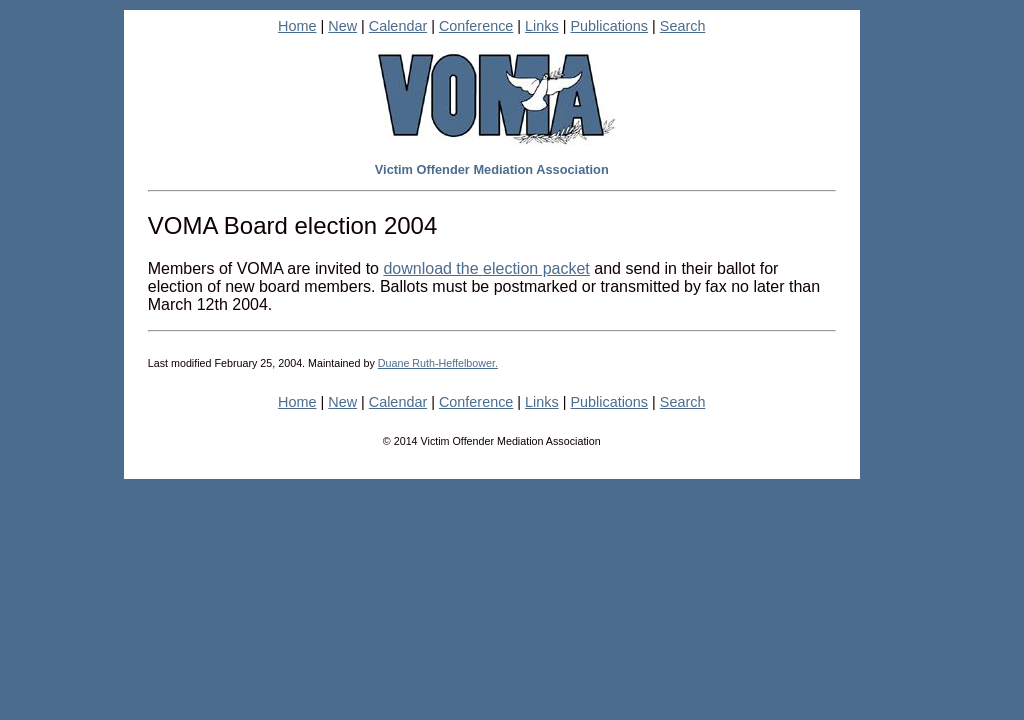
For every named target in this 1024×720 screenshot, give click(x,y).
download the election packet (486, 268)
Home (297, 26)
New (342, 26)
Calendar (398, 26)
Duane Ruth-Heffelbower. (438, 363)
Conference (476, 26)
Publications (609, 26)
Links (542, 26)
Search (683, 26)
